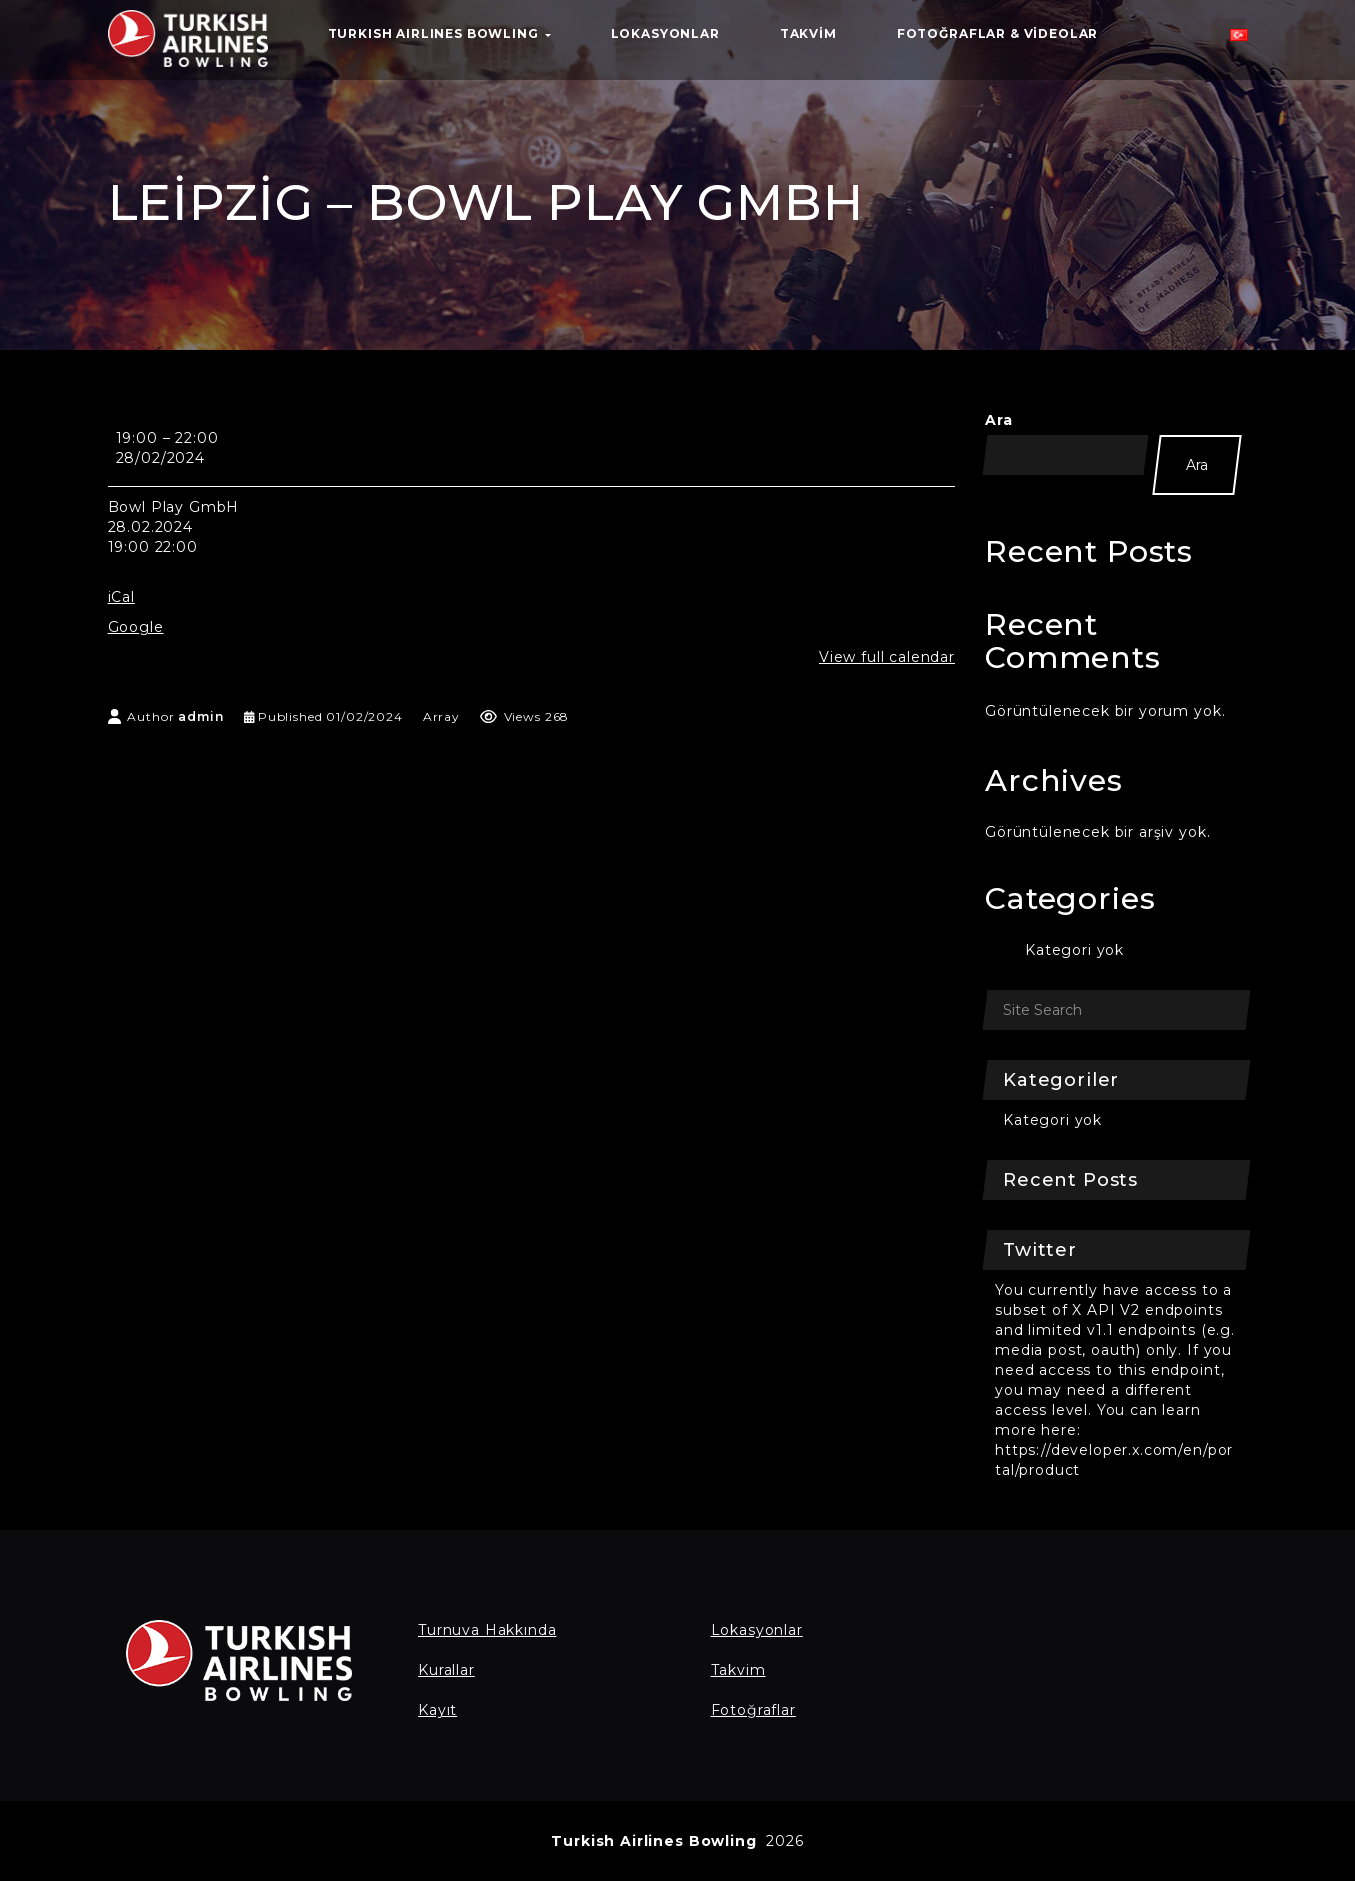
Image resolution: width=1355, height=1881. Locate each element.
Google (136, 627)
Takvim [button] (808, 33)
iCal (121, 597)
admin (200, 716)
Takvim (738, 1670)
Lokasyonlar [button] (665, 33)
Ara (999, 420)
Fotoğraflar (753, 1710)
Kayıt (437, 1710)
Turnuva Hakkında (487, 1630)
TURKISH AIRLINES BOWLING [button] (439, 33)
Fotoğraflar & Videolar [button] (997, 33)
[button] (1239, 40)
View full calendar (887, 657)
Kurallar (446, 1670)
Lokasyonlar (757, 1630)
